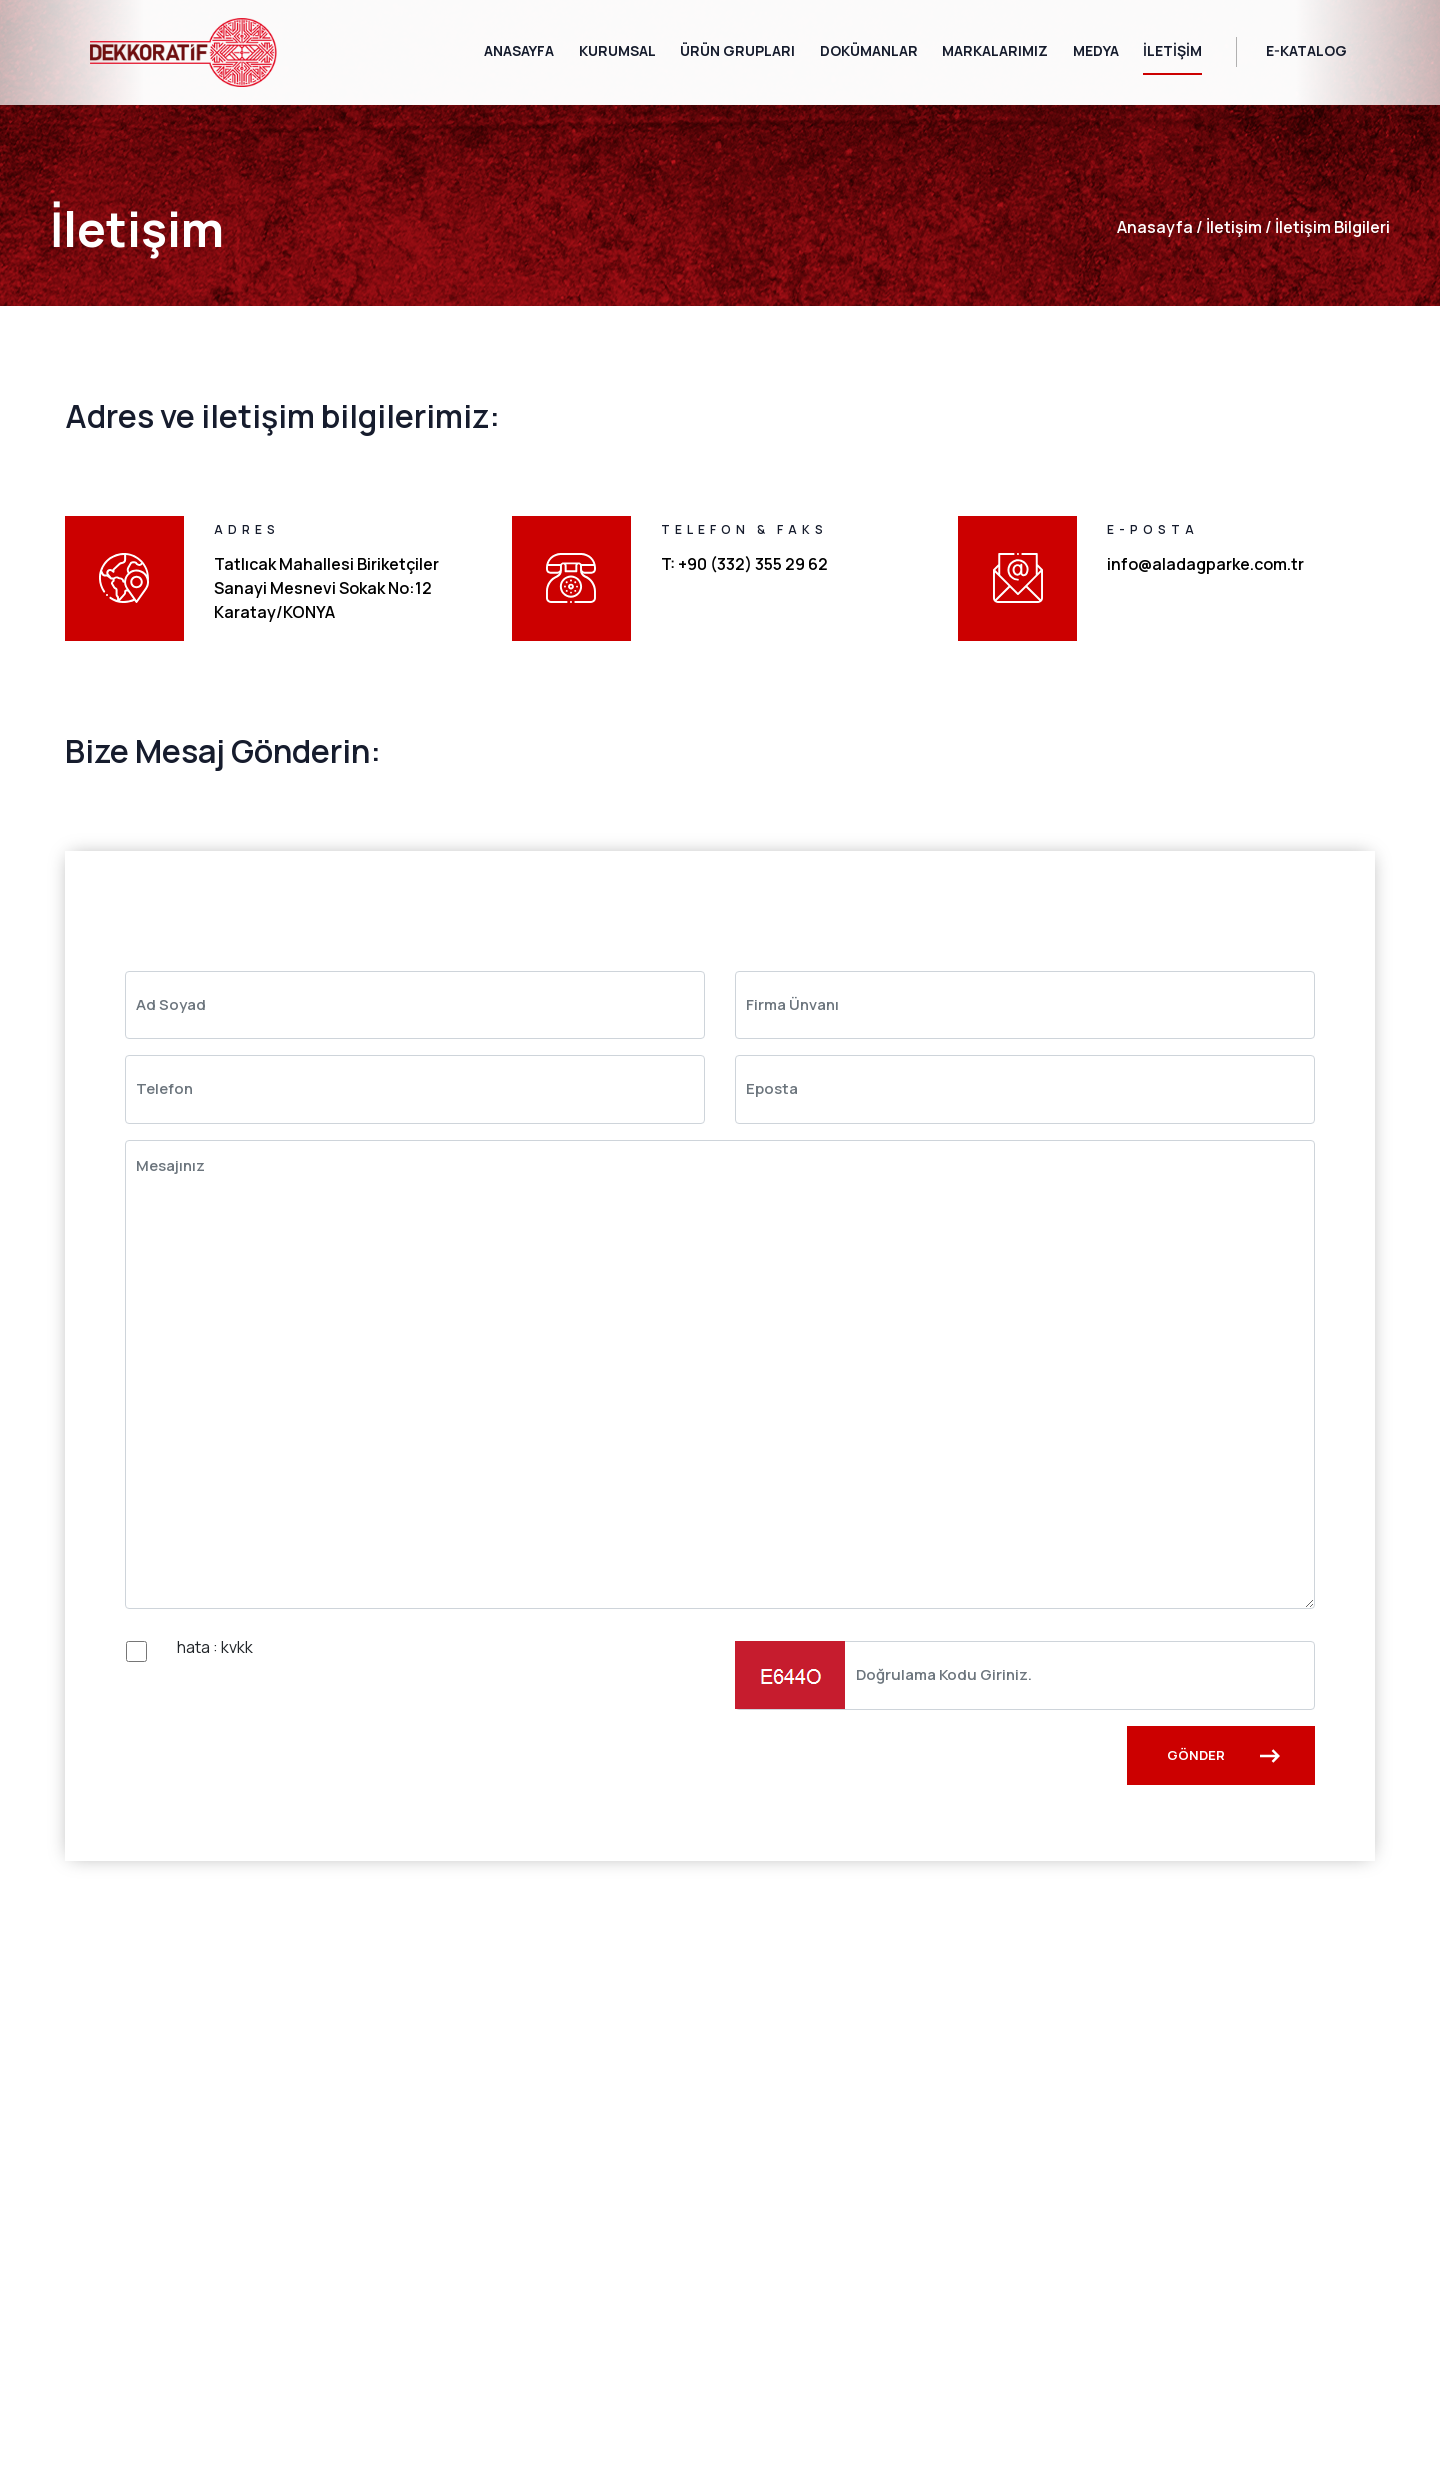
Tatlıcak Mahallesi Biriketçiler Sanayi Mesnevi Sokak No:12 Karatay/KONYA (326, 588)
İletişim (1172, 50)
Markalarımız (995, 50)
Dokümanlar (869, 50)
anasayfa (1155, 227)
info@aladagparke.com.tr (1205, 564)
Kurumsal (617, 50)
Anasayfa (519, 50)
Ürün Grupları (737, 50)
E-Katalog (1306, 50)
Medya (1096, 50)
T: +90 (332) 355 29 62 (744, 564)
